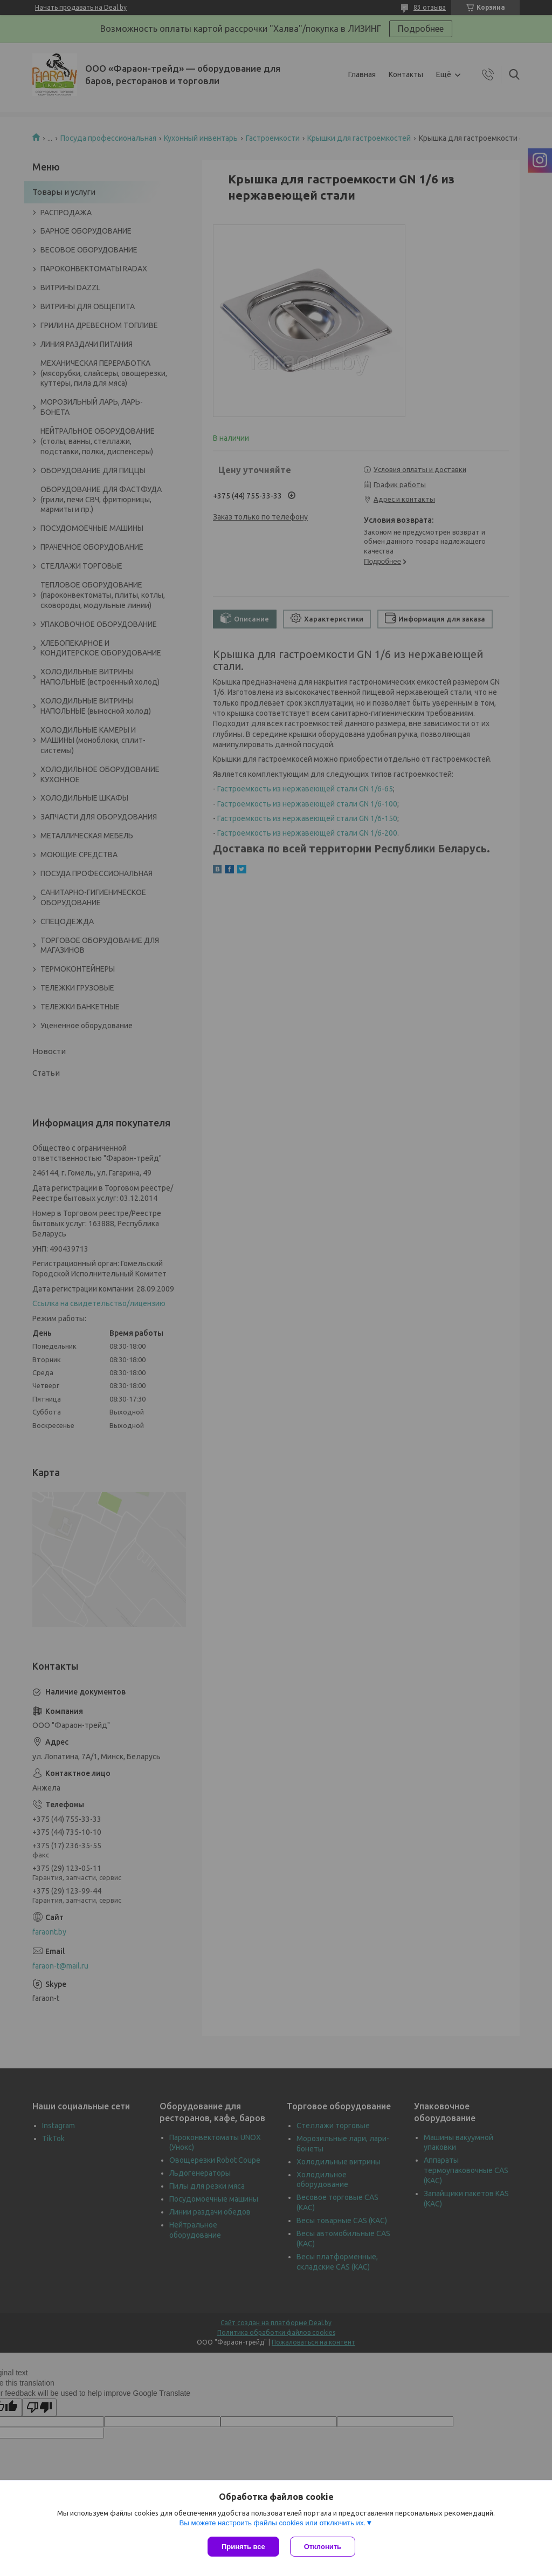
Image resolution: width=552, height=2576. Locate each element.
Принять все (243, 2547)
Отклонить (322, 2547)
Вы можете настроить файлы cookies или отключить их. (272, 2523)
